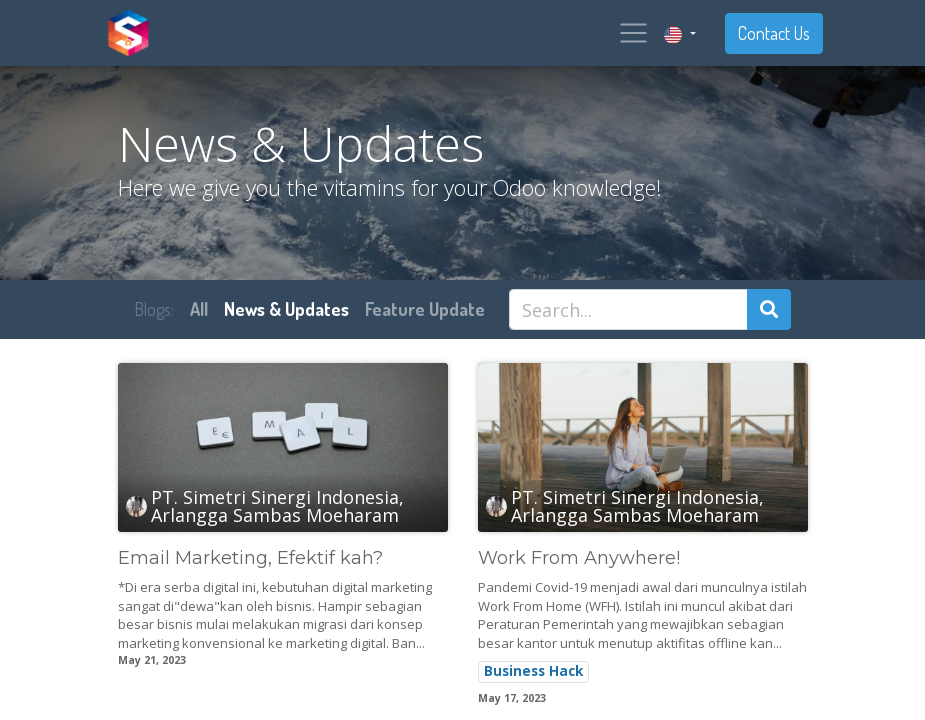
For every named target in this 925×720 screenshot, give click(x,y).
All (199, 309)
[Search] (769, 309)
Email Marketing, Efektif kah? (250, 558)
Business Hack (533, 671)
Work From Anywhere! (579, 558)
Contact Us (774, 33)
